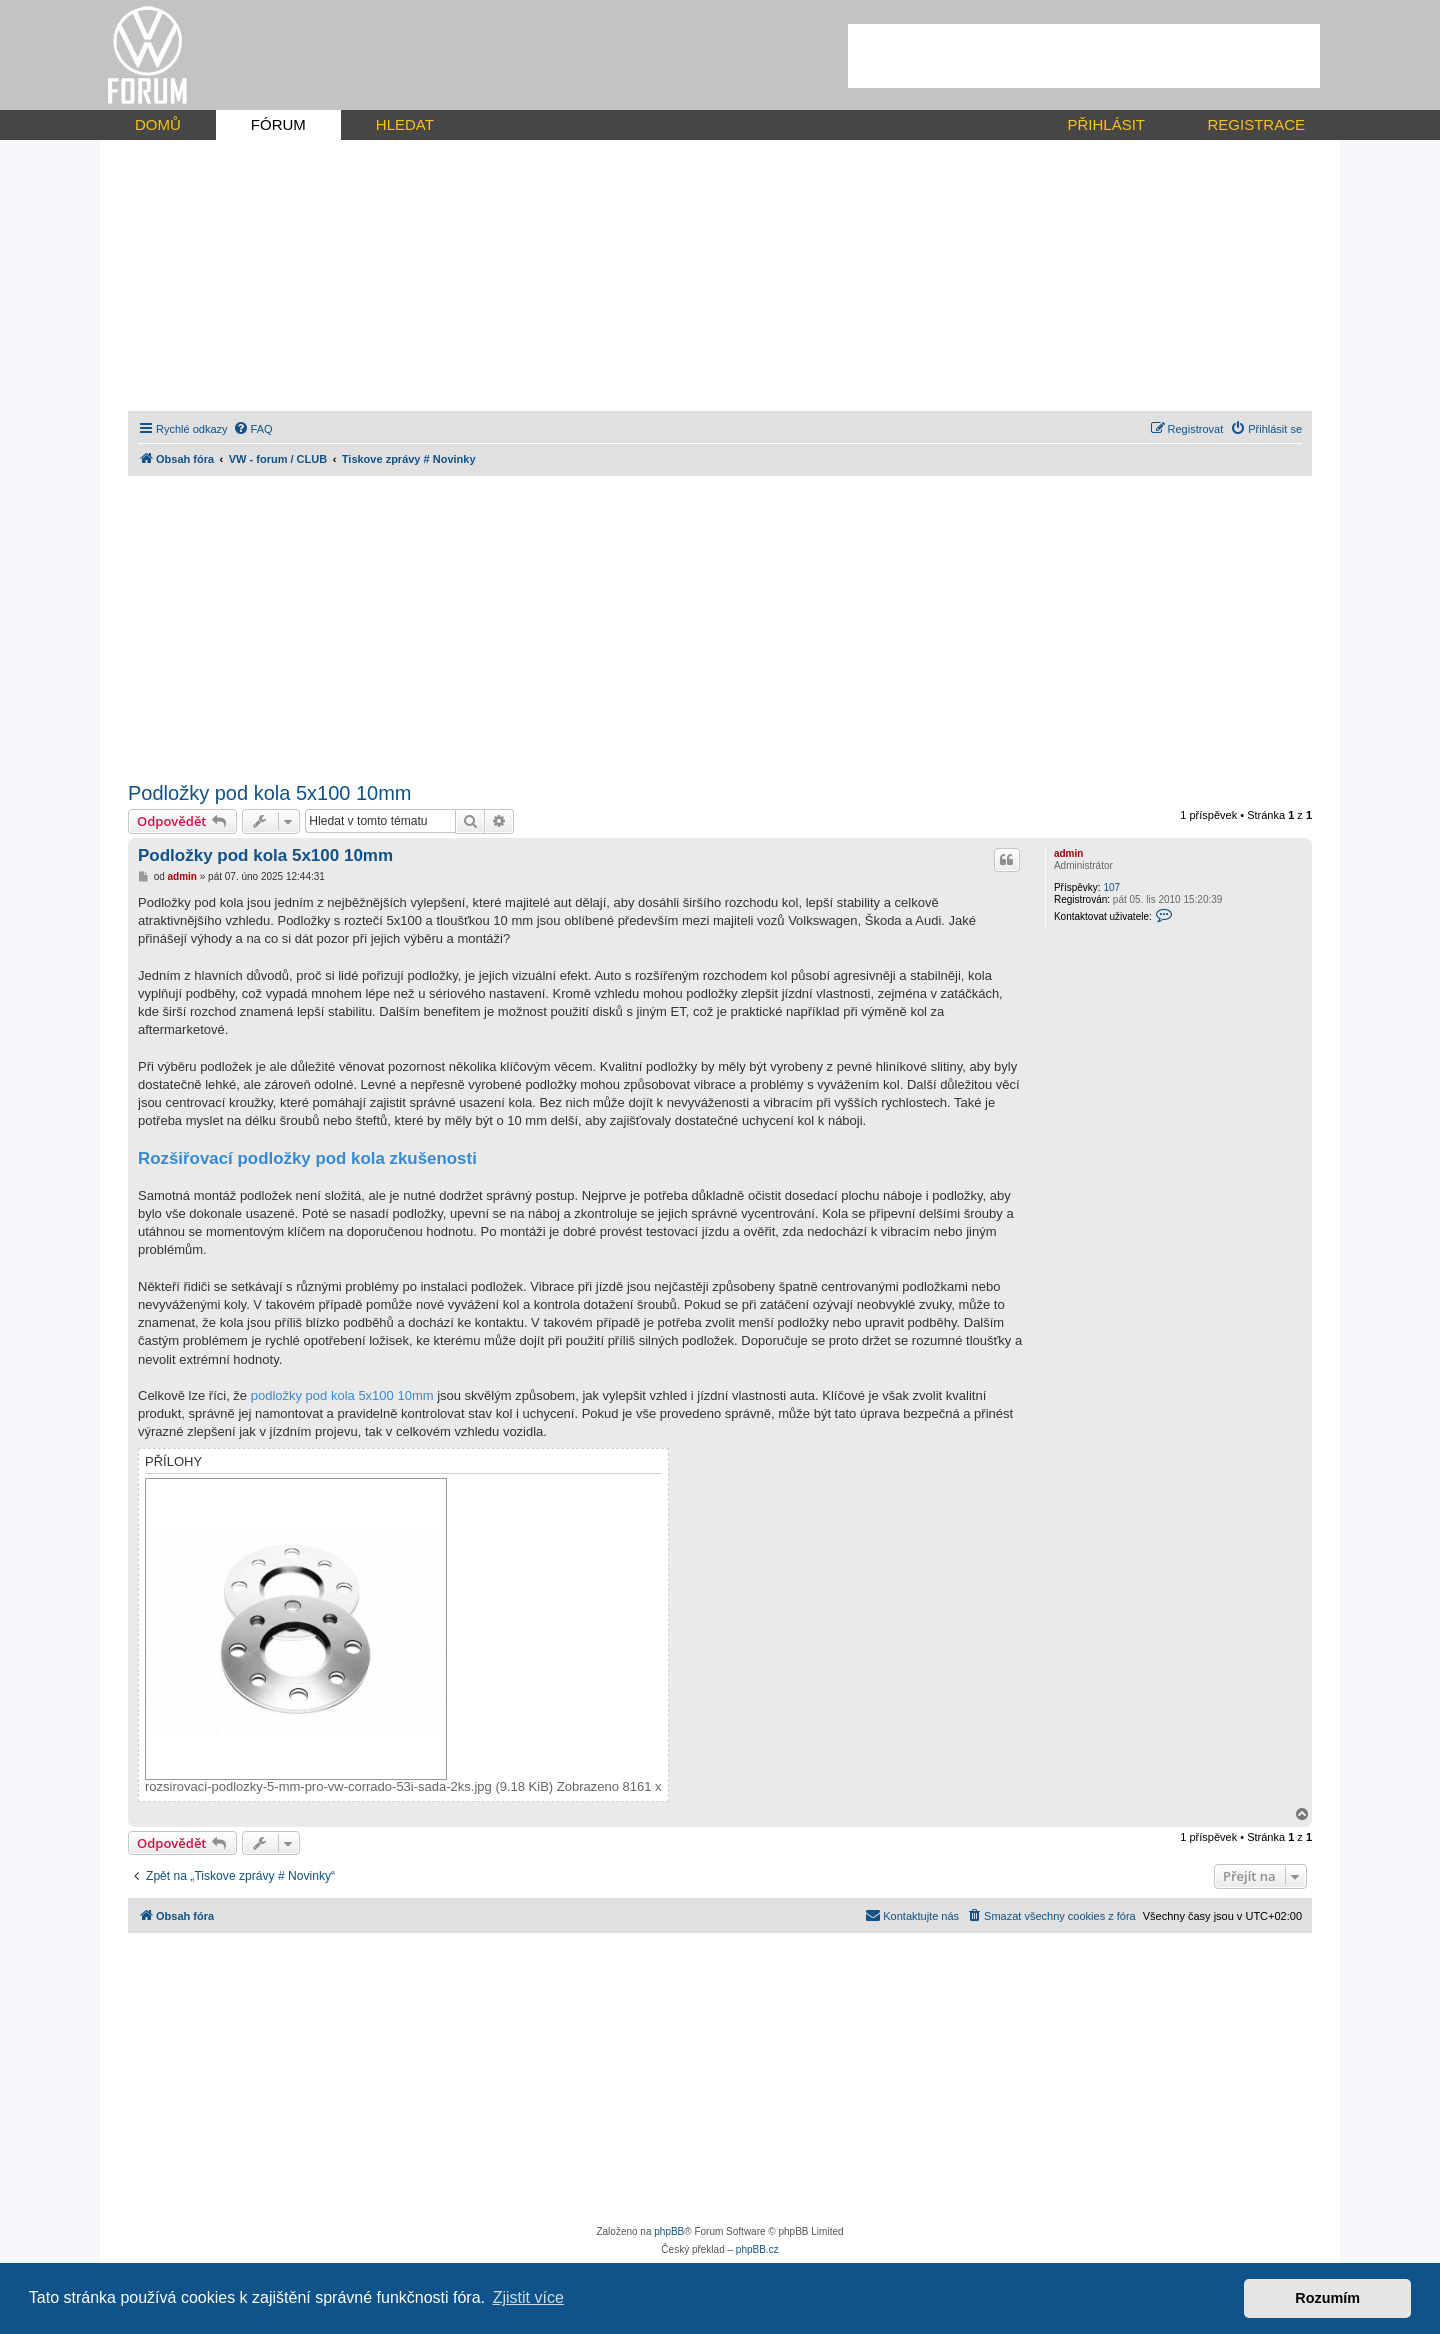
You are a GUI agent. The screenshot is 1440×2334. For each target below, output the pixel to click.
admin (1068, 853)
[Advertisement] (1084, 56)
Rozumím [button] (1327, 2298)
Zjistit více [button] (528, 2297)
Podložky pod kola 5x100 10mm (270, 793)
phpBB (669, 2231)
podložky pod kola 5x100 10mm (342, 1395)
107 (1111, 887)
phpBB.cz (757, 2249)
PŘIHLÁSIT (1106, 124)
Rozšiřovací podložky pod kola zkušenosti (307, 1158)
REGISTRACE (1256, 124)
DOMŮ (158, 124)
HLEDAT (405, 124)
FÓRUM (278, 124)
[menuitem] (253, 429)
